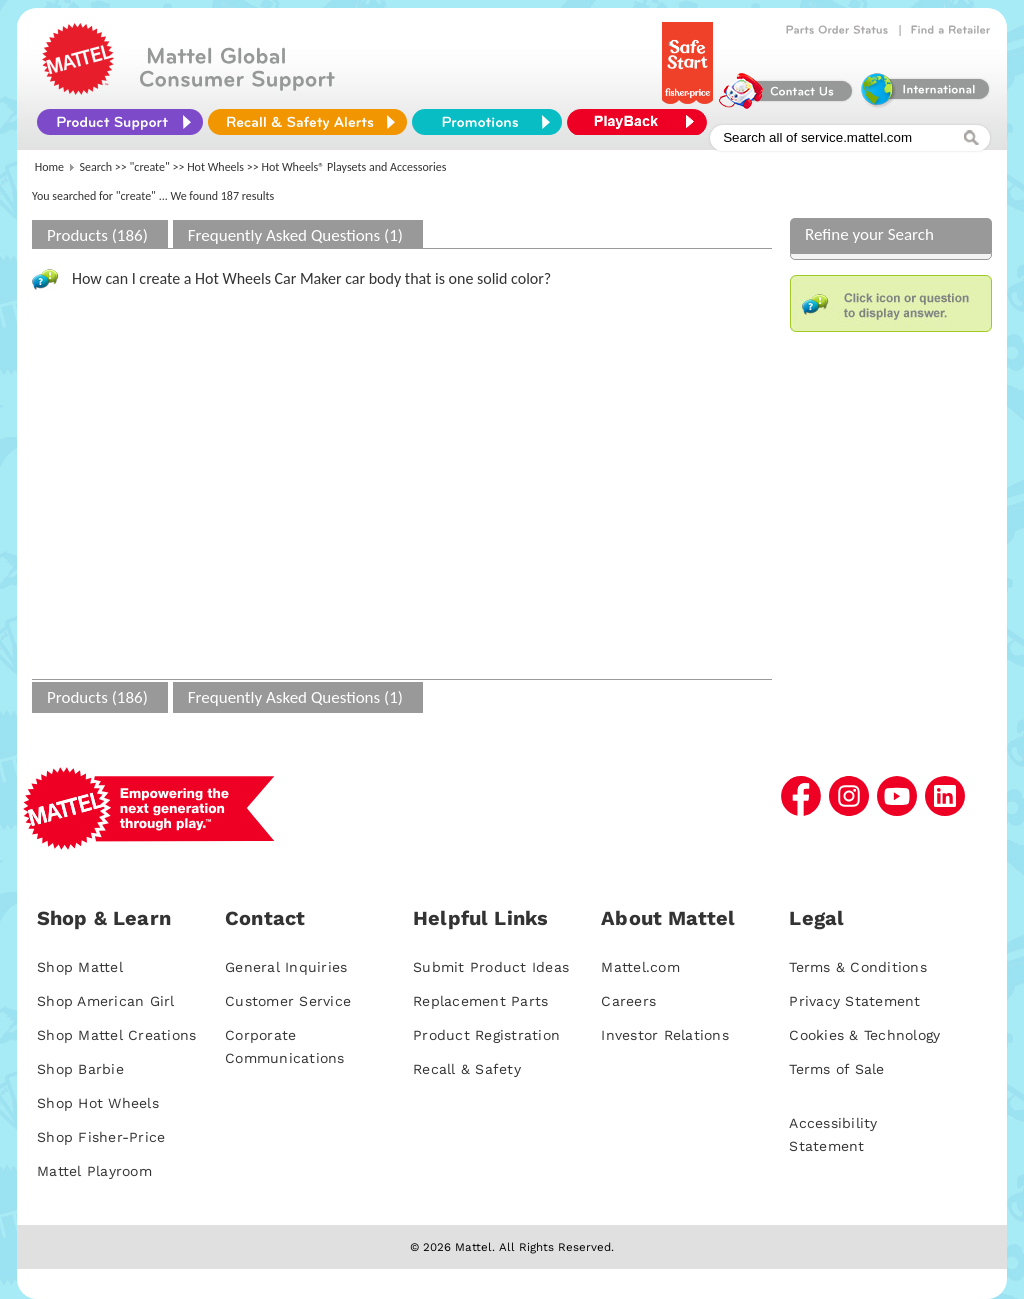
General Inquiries (286, 967)
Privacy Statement (854, 1001)
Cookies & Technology (864, 1035)
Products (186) (97, 235)
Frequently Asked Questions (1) (295, 235)
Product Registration (486, 1035)
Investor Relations (665, 1035)
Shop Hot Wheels (98, 1103)
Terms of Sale (836, 1069)
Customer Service (288, 1001)
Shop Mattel (80, 967)
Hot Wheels (215, 167)
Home (49, 167)
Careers (628, 1001)
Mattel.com (640, 967)
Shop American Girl (106, 1001)
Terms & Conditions (858, 967)
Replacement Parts (480, 1001)
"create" (150, 167)
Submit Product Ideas (491, 967)
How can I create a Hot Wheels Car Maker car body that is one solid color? (311, 278)
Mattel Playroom (94, 1171)
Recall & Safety (467, 1069)
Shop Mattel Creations (116, 1035)
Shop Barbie (80, 1069)
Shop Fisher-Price (101, 1137)
